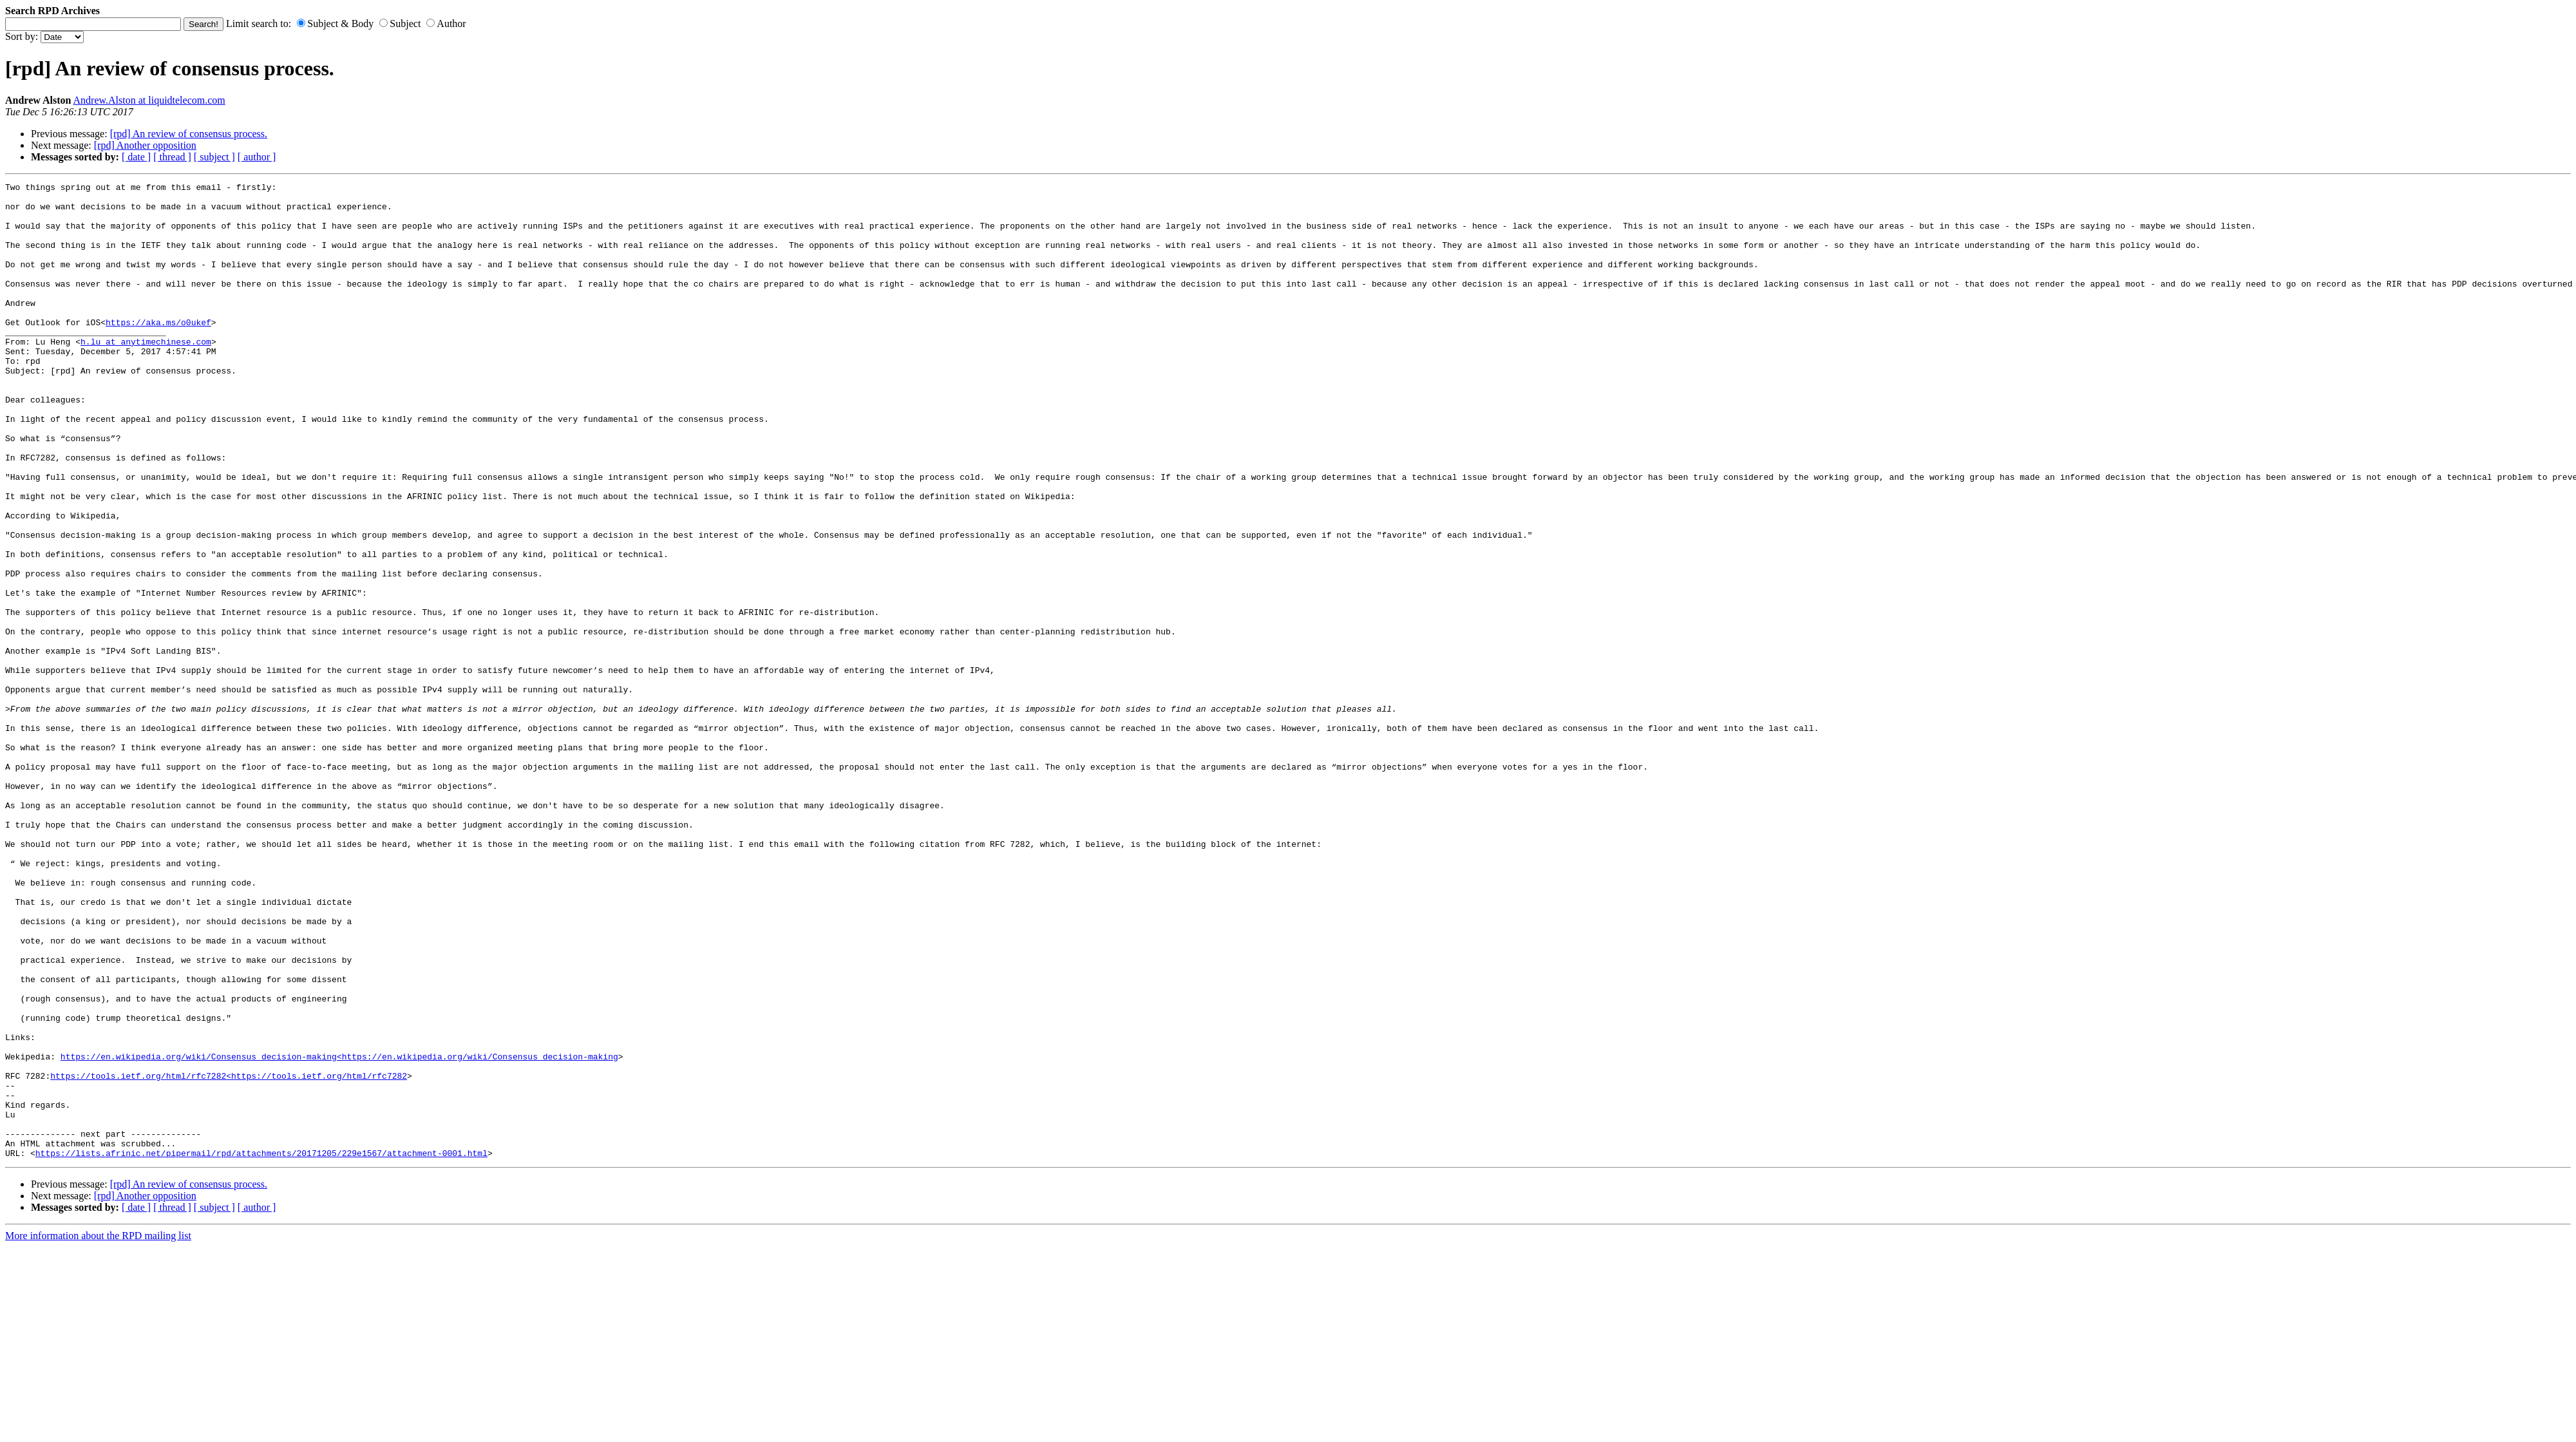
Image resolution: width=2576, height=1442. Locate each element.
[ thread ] (172, 156)
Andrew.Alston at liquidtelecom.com (149, 100)
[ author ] (257, 156)
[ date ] (136, 156)
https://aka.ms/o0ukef (158, 351)
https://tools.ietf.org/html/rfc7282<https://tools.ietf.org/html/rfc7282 (228, 1255)
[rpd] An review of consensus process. (188, 133)
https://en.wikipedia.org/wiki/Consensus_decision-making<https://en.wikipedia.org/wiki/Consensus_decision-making (339, 1232)
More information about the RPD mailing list (98, 1430)
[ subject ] (214, 156)
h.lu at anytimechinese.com (145, 374)
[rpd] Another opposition (145, 145)
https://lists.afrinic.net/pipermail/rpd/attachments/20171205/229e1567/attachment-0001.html (261, 1348)
